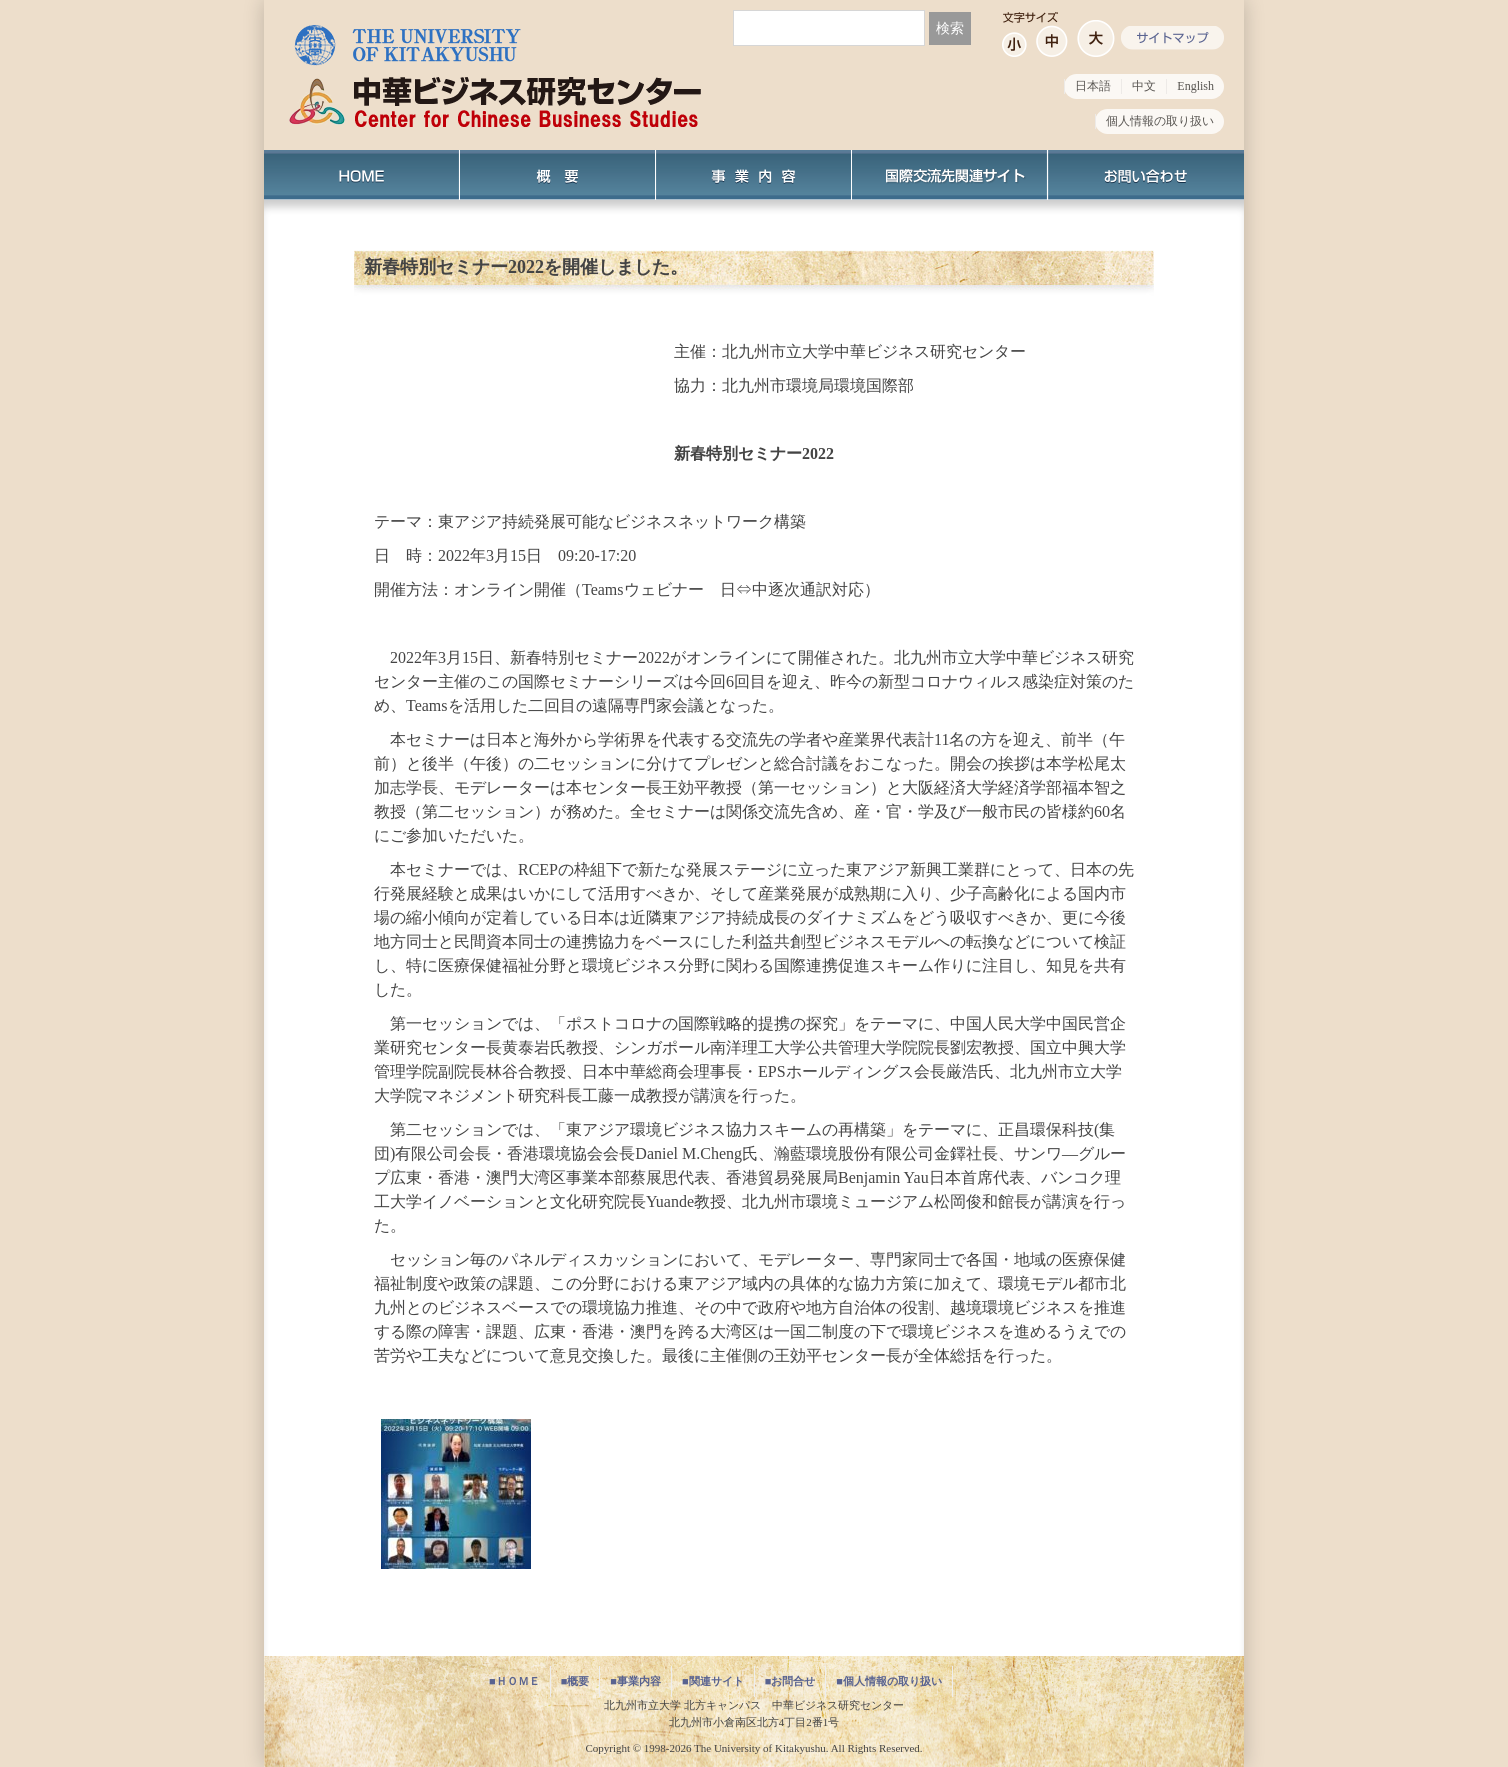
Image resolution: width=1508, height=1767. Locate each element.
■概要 (575, 1681)
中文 (1144, 86)
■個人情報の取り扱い (889, 1681)
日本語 (1093, 86)
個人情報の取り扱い (1160, 121)
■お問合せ (790, 1681)
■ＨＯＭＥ (514, 1681)
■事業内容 (635, 1681)
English (1195, 86)
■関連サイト (713, 1681)
